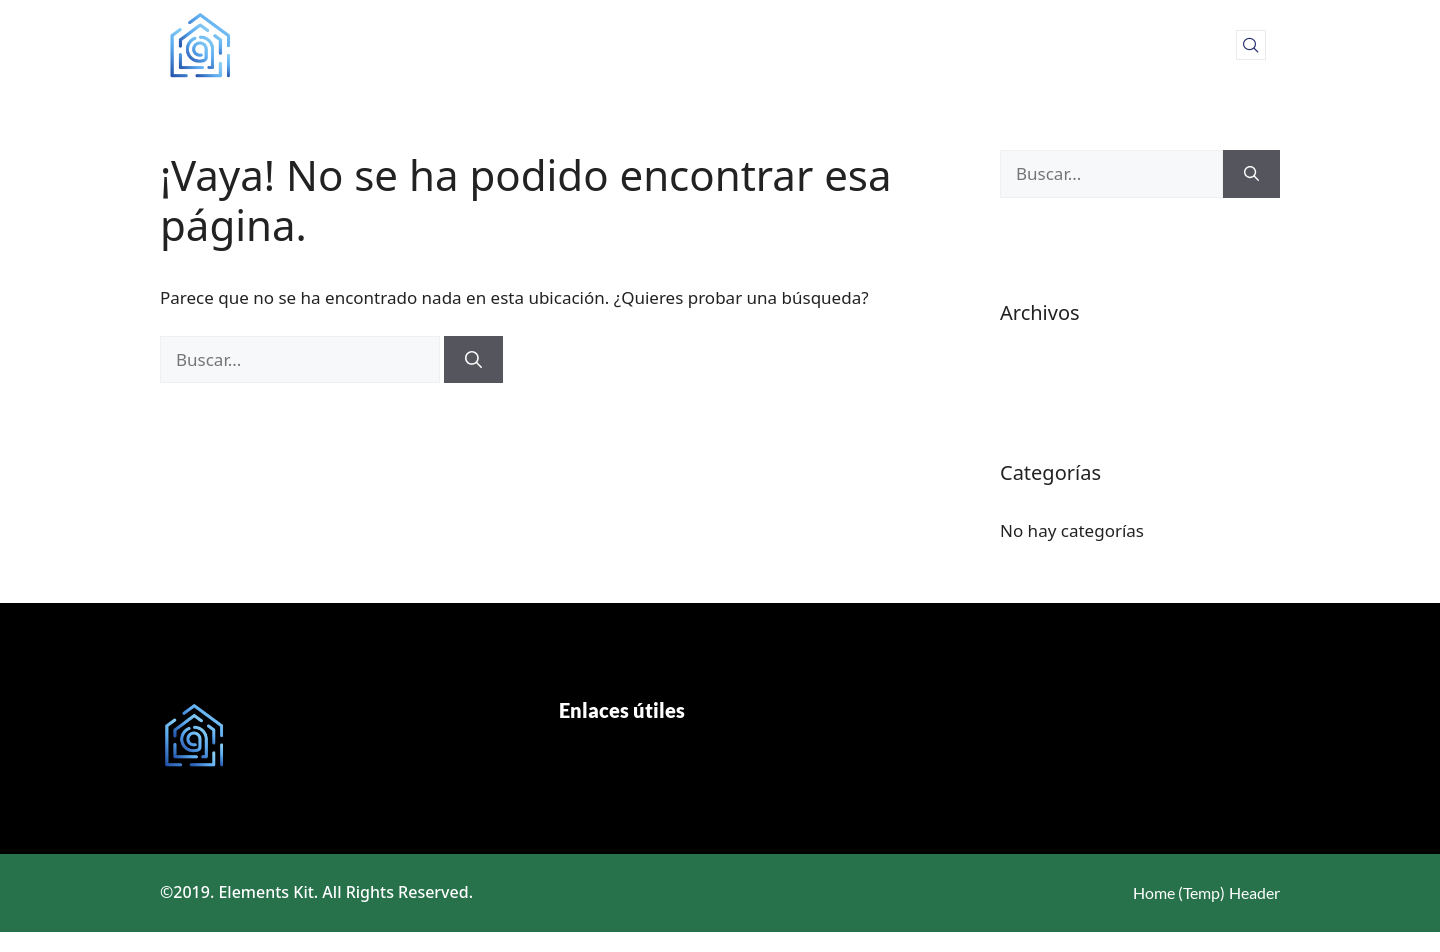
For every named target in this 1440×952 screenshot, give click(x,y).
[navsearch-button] (1251, 45)
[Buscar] (473, 360)
